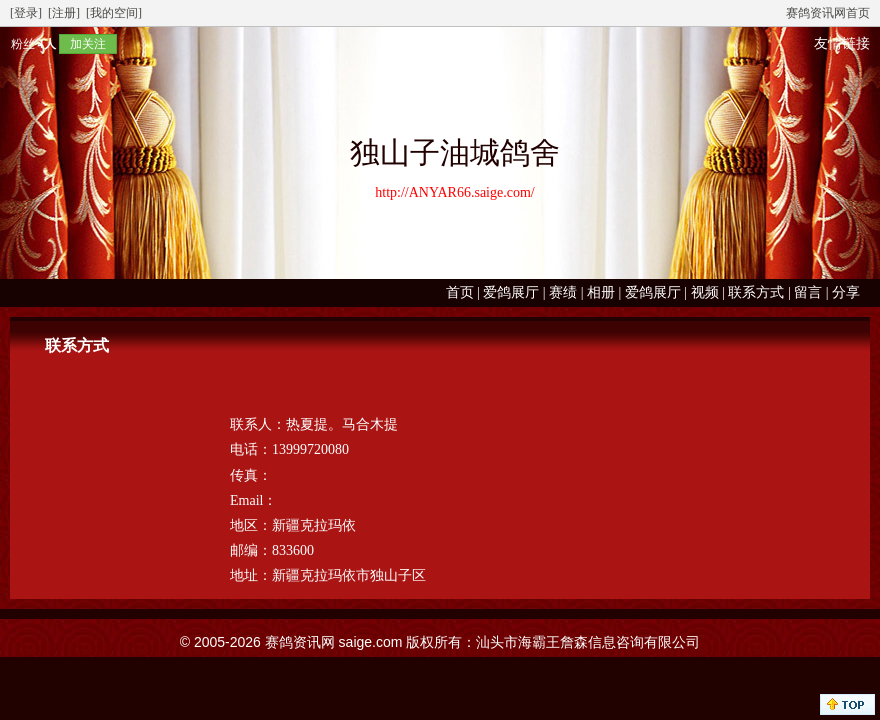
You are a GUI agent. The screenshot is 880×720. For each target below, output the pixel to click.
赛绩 (563, 292)
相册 (601, 292)
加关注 (88, 44)
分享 (846, 292)
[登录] (26, 13)
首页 (460, 292)
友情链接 (842, 43)
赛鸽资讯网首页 (828, 13)
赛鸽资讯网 (300, 642)
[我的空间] (114, 13)
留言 (808, 292)
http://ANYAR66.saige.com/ (454, 192)
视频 (705, 292)
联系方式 (756, 292)
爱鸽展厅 (511, 292)
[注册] (64, 13)
